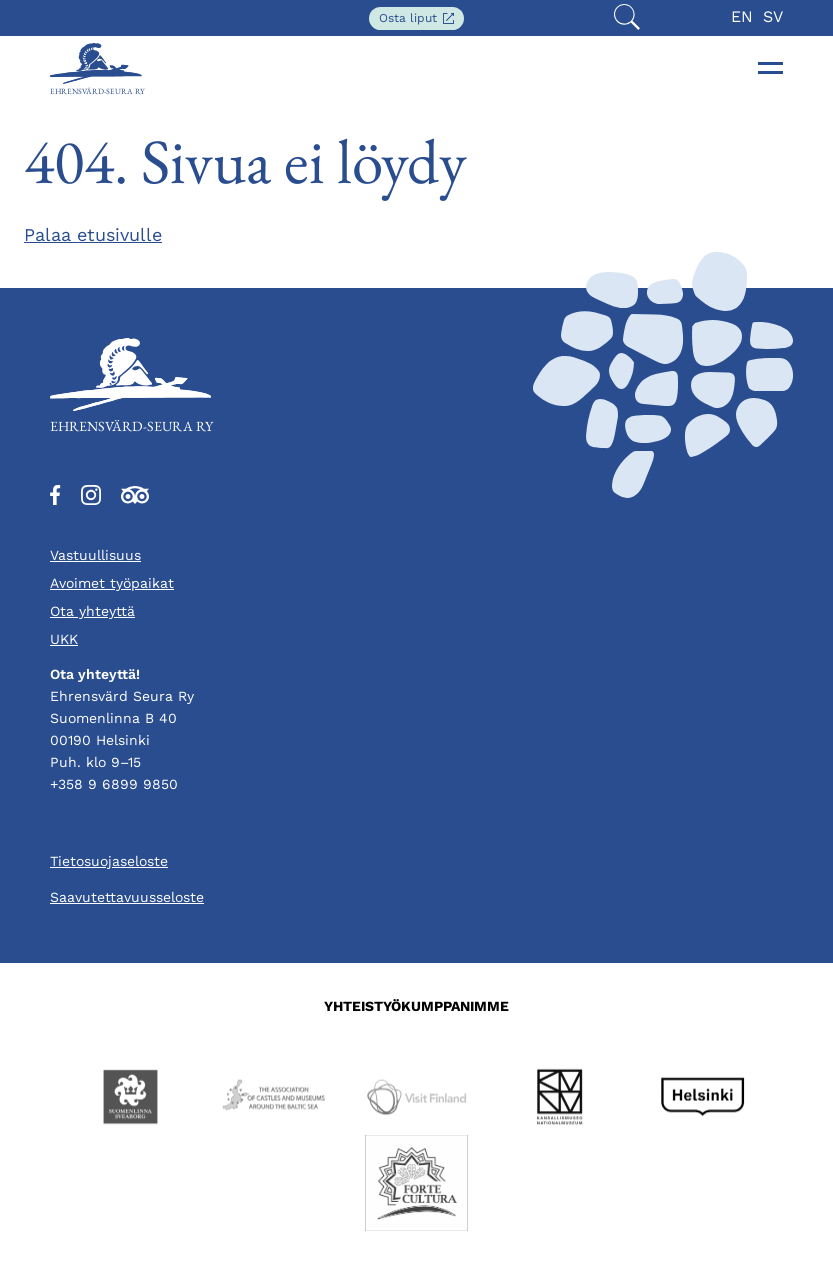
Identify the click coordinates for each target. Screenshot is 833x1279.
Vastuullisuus (95, 555)
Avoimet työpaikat (112, 583)
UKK (64, 639)
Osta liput (421, 19)
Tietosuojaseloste (109, 861)
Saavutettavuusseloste (127, 897)
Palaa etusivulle (93, 234)
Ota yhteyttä (92, 611)
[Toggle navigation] (771, 68)
